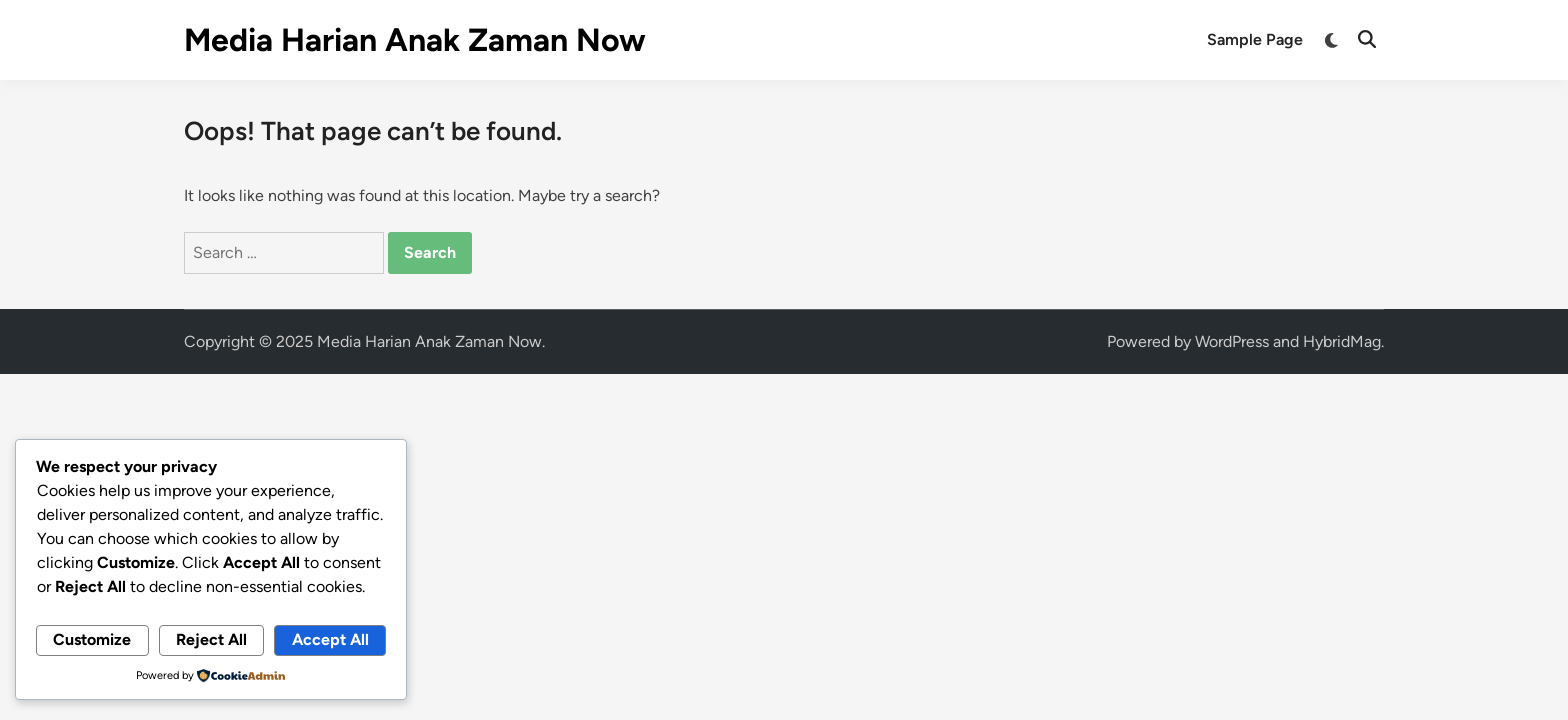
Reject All (211, 639)
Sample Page (1255, 39)
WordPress (1232, 341)
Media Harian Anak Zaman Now (415, 40)
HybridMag (1342, 341)
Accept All (330, 639)
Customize (92, 639)
